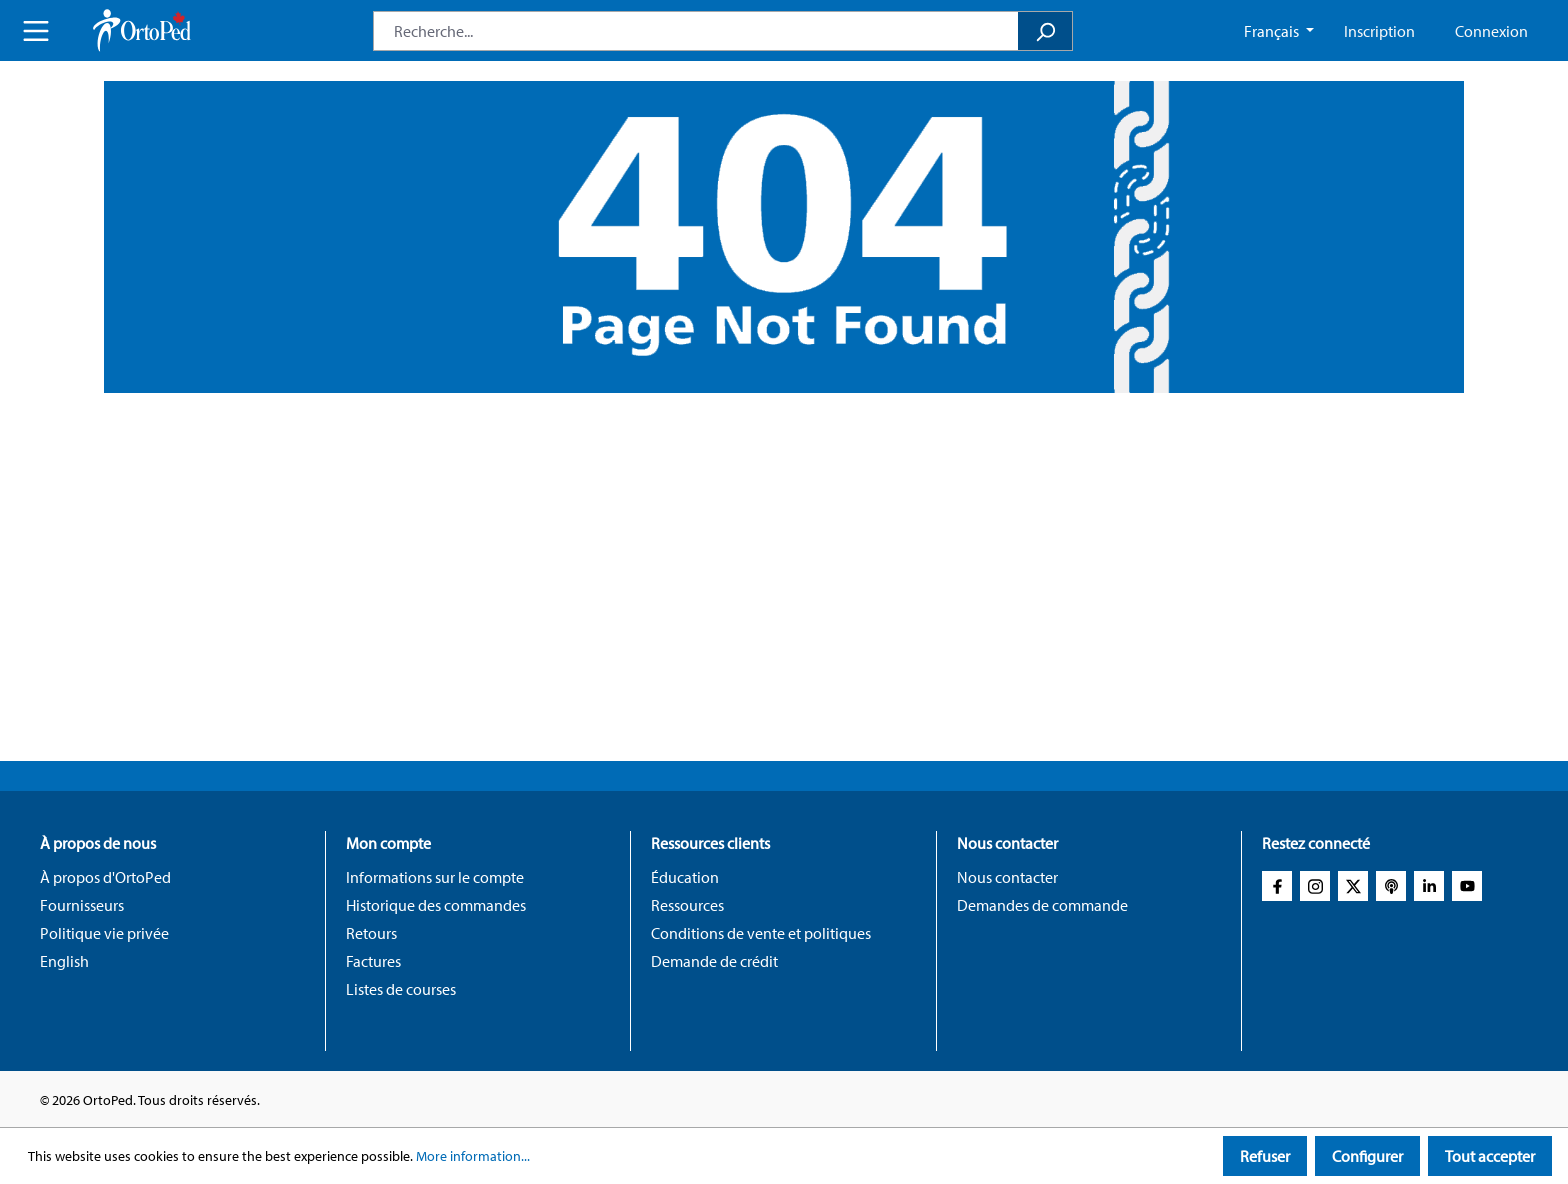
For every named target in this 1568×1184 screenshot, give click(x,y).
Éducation (685, 877)
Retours (371, 933)
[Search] (1045, 31)
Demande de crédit (714, 961)
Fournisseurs (82, 905)
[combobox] (696, 31)
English (64, 961)
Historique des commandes (436, 905)
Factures (373, 961)
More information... (473, 1156)
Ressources (687, 905)
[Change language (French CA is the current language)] (1279, 31)
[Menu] (36, 31)
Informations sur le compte (435, 877)
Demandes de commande (1042, 905)
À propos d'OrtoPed (105, 877)
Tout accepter (1490, 1156)
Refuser (1265, 1156)
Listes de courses (401, 989)
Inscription (1379, 31)
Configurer (1367, 1156)
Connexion (1491, 31)
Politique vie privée (104, 933)
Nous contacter (1007, 877)
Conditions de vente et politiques (761, 933)
